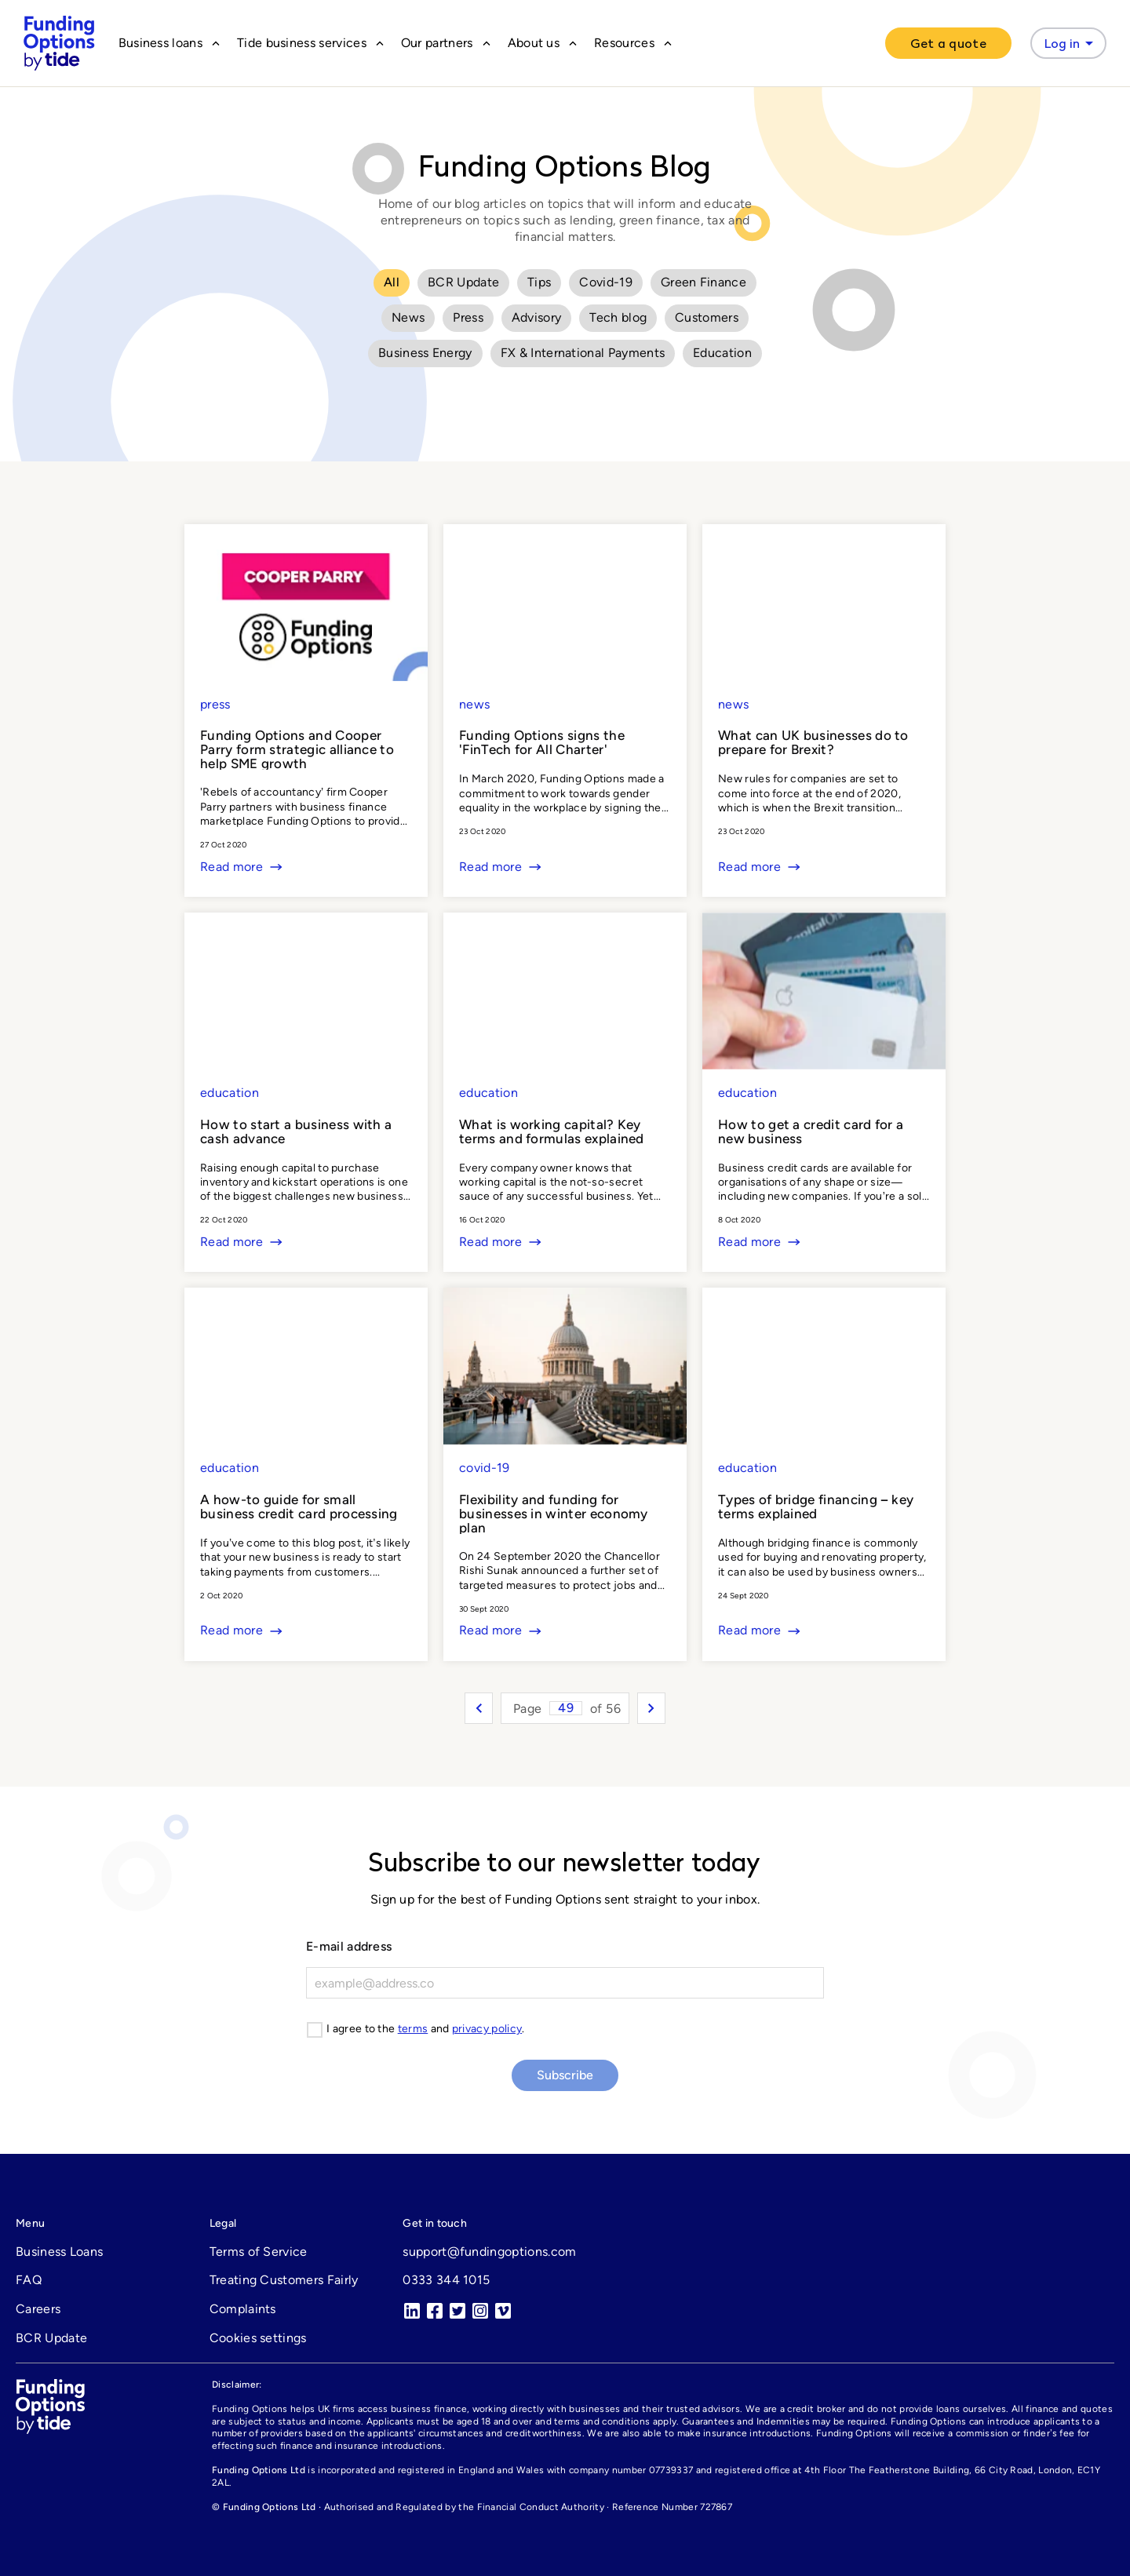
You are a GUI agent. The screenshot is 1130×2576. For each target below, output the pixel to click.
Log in (1071, 43)
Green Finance (703, 282)
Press (468, 317)
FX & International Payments (583, 352)
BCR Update (463, 282)
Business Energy (425, 352)
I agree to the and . (425, 2028)
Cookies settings (258, 2337)
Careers (38, 2308)
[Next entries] (651, 1708)
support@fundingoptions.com (489, 2251)
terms (413, 2028)
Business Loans (59, 2251)
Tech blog (618, 317)
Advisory (537, 317)
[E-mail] (565, 1982)
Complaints (243, 2308)
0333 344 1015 (446, 2279)
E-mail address (349, 1946)
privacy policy (487, 2028)
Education (722, 352)
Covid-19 (605, 282)
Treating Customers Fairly (284, 2279)
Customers (706, 317)
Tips (539, 282)
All (391, 282)
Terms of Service (259, 2251)
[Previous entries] (479, 1708)
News (408, 317)
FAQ (29, 2279)
